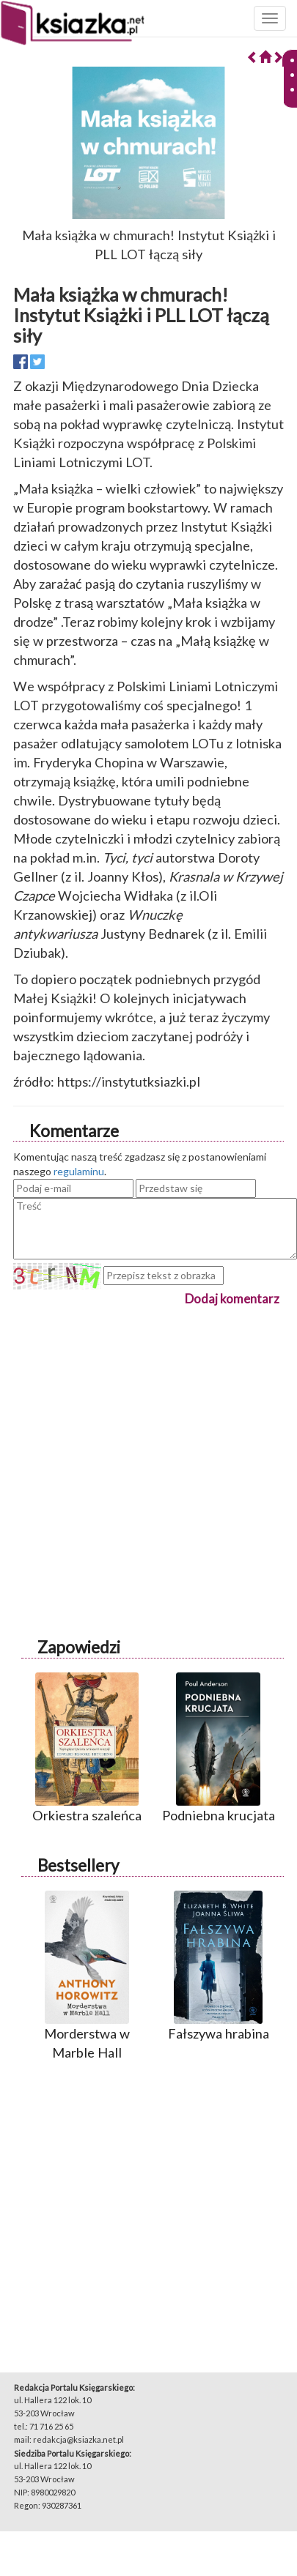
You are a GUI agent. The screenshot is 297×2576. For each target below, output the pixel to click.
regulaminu (79, 1171)
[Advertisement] (137, 1446)
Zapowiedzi (78, 1647)
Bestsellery (78, 1865)
